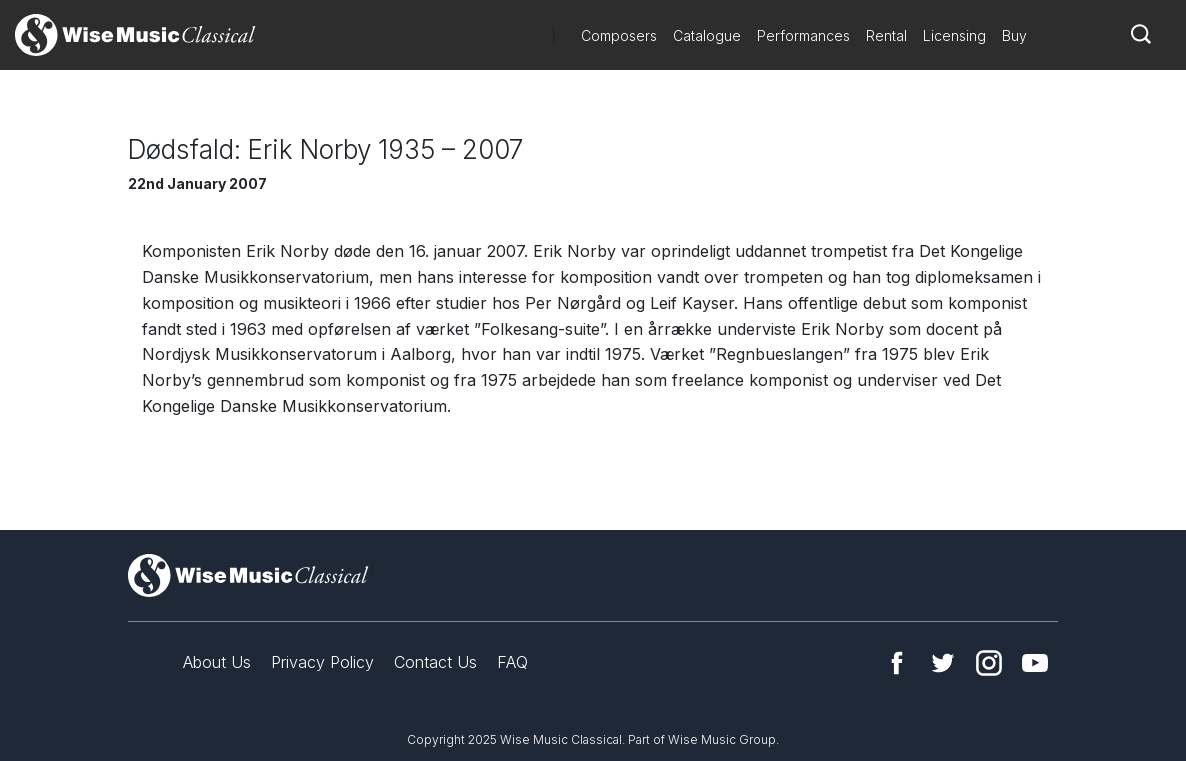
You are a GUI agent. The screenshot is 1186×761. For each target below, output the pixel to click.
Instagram (989, 663)
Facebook (897, 663)
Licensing (954, 35)
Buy (1014, 35)
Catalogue (707, 35)
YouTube (1035, 663)
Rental (886, 35)
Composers (619, 35)
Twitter (943, 663)
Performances (803, 35)
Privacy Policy (322, 662)
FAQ (512, 662)
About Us (217, 662)
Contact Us (435, 662)
